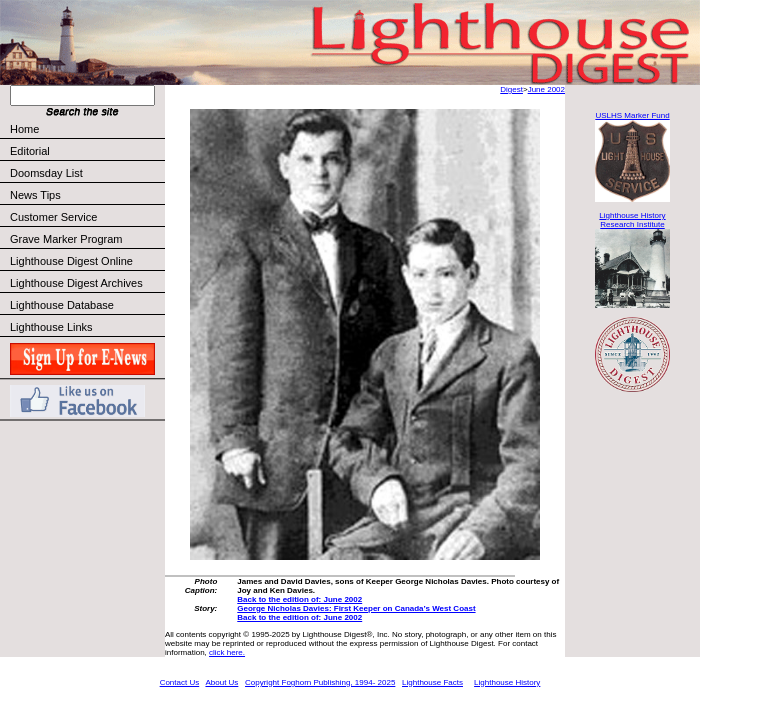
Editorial (86, 151)
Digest (511, 89)
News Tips (35, 195)
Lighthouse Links (51, 327)
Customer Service (86, 217)
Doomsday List (46, 173)
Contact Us (180, 682)
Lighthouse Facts (432, 682)
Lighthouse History (507, 682)
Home (24, 129)
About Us (221, 682)
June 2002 (546, 89)
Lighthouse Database (62, 305)
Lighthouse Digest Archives (76, 283)
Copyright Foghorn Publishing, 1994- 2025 (320, 682)
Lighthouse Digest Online (71, 261)
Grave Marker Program (66, 239)
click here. (227, 652)
